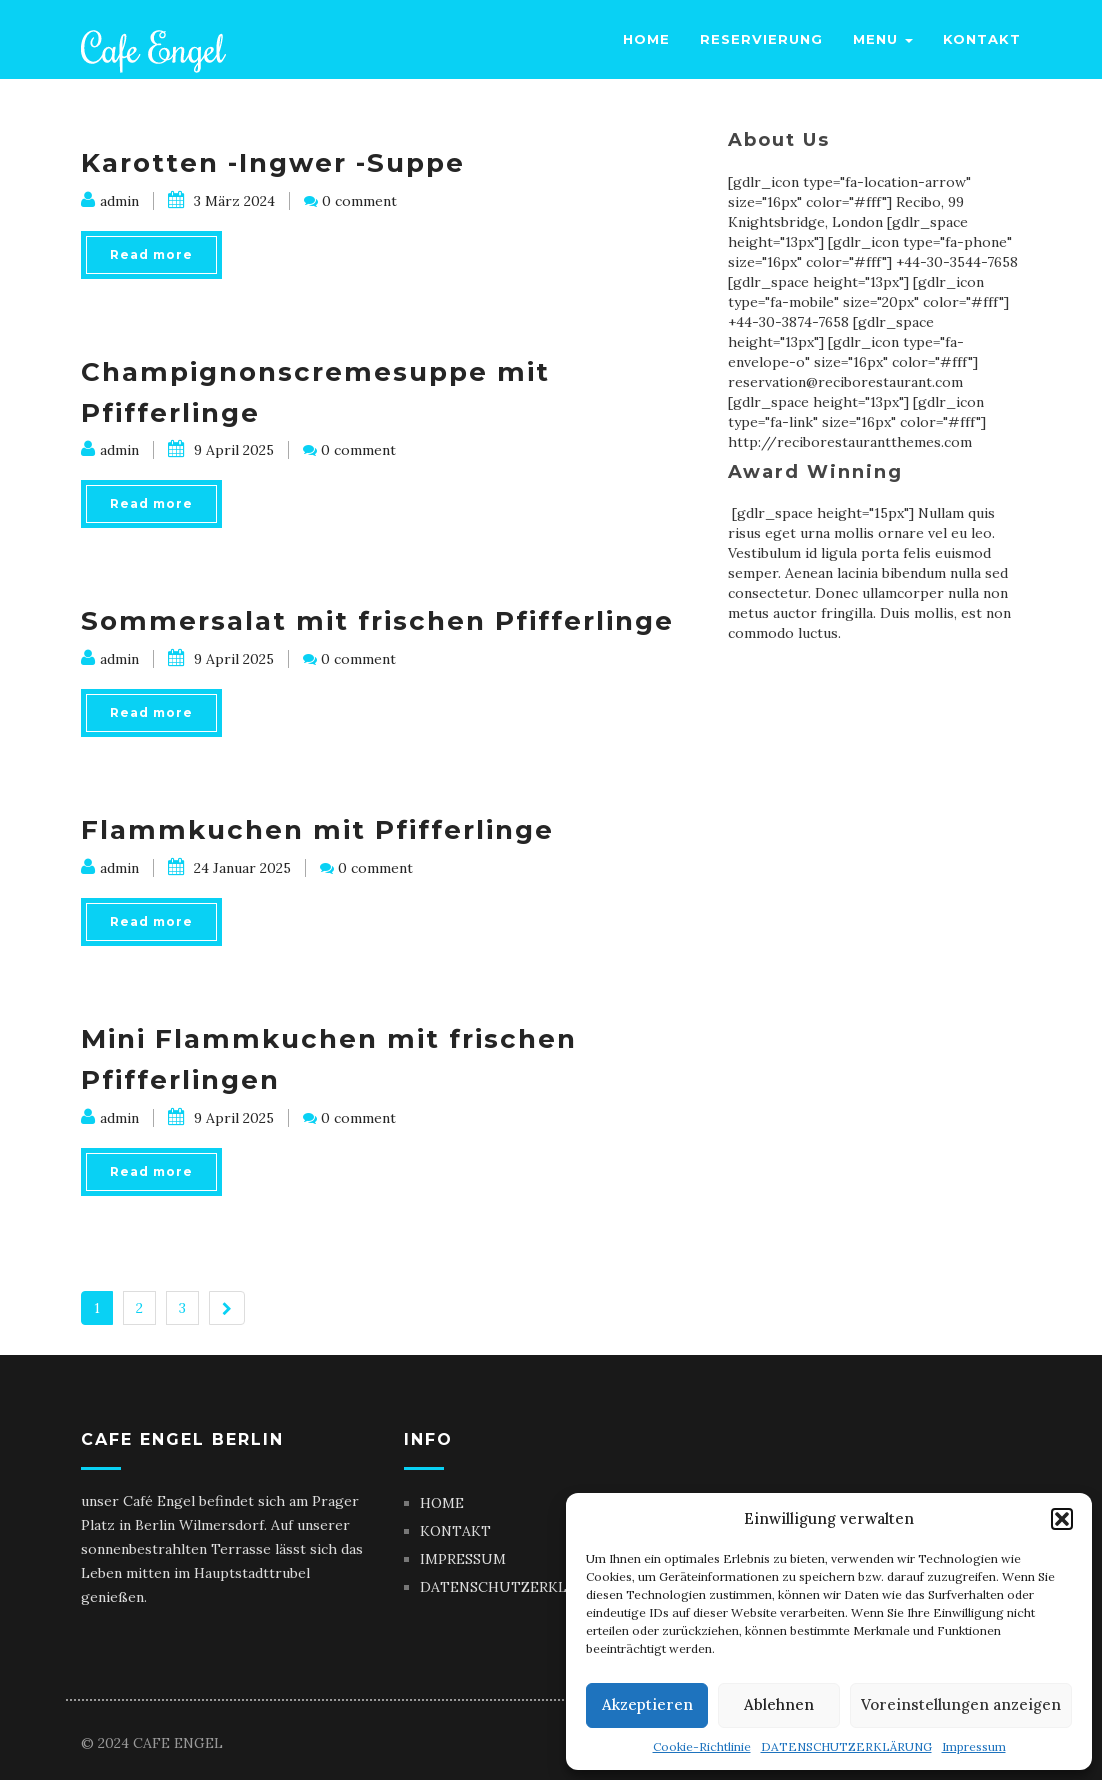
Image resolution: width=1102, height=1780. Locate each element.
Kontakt (982, 39)
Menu (883, 39)
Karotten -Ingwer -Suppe (273, 163)
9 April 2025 (221, 450)
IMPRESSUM (463, 1559)
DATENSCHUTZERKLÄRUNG (846, 1746)
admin (110, 201)
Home (646, 39)
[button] (1062, 1519)
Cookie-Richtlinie (702, 1746)
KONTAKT (455, 1531)
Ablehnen (779, 1704)
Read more (151, 254)
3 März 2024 (221, 201)
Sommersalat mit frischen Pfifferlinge (377, 621)
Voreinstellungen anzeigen (961, 1704)
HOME (442, 1503)
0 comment (359, 201)
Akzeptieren (647, 1704)
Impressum (974, 1746)
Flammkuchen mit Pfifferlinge (317, 830)
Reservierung (761, 39)
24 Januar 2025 (229, 868)
